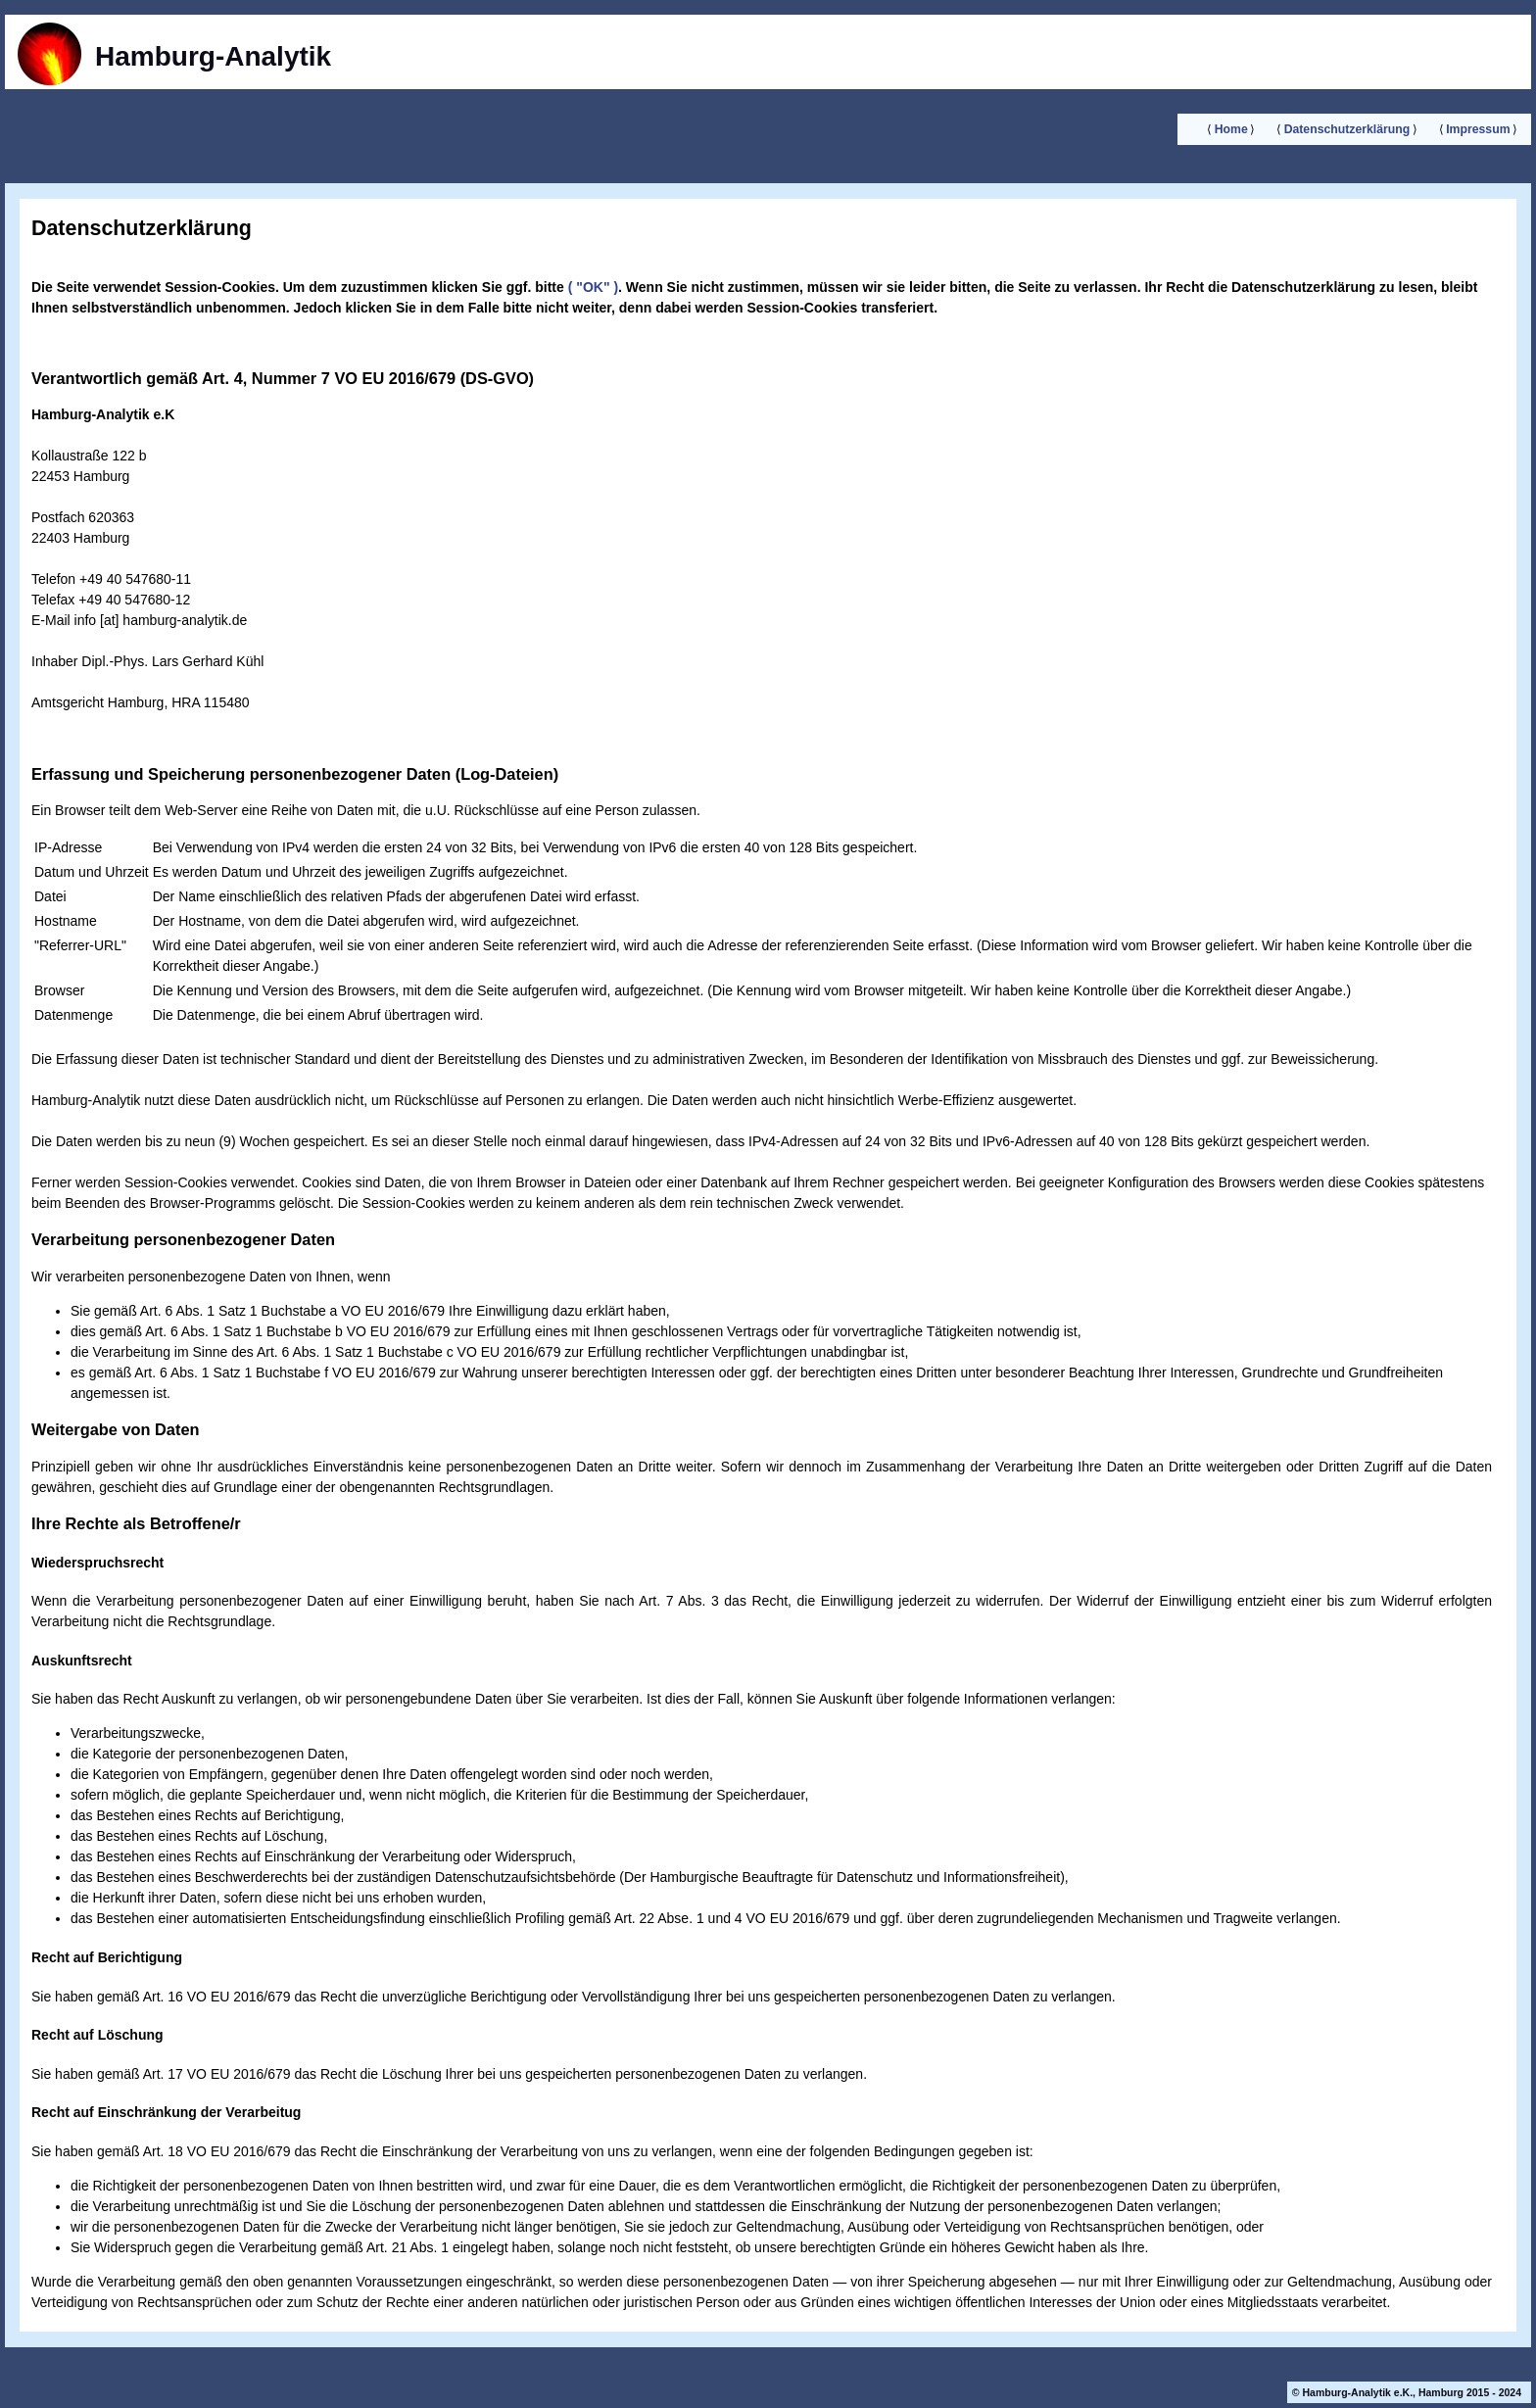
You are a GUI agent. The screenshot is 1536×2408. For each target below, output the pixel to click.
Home (1231, 129)
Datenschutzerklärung (1347, 129)
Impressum (1478, 129)
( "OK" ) (591, 287)
